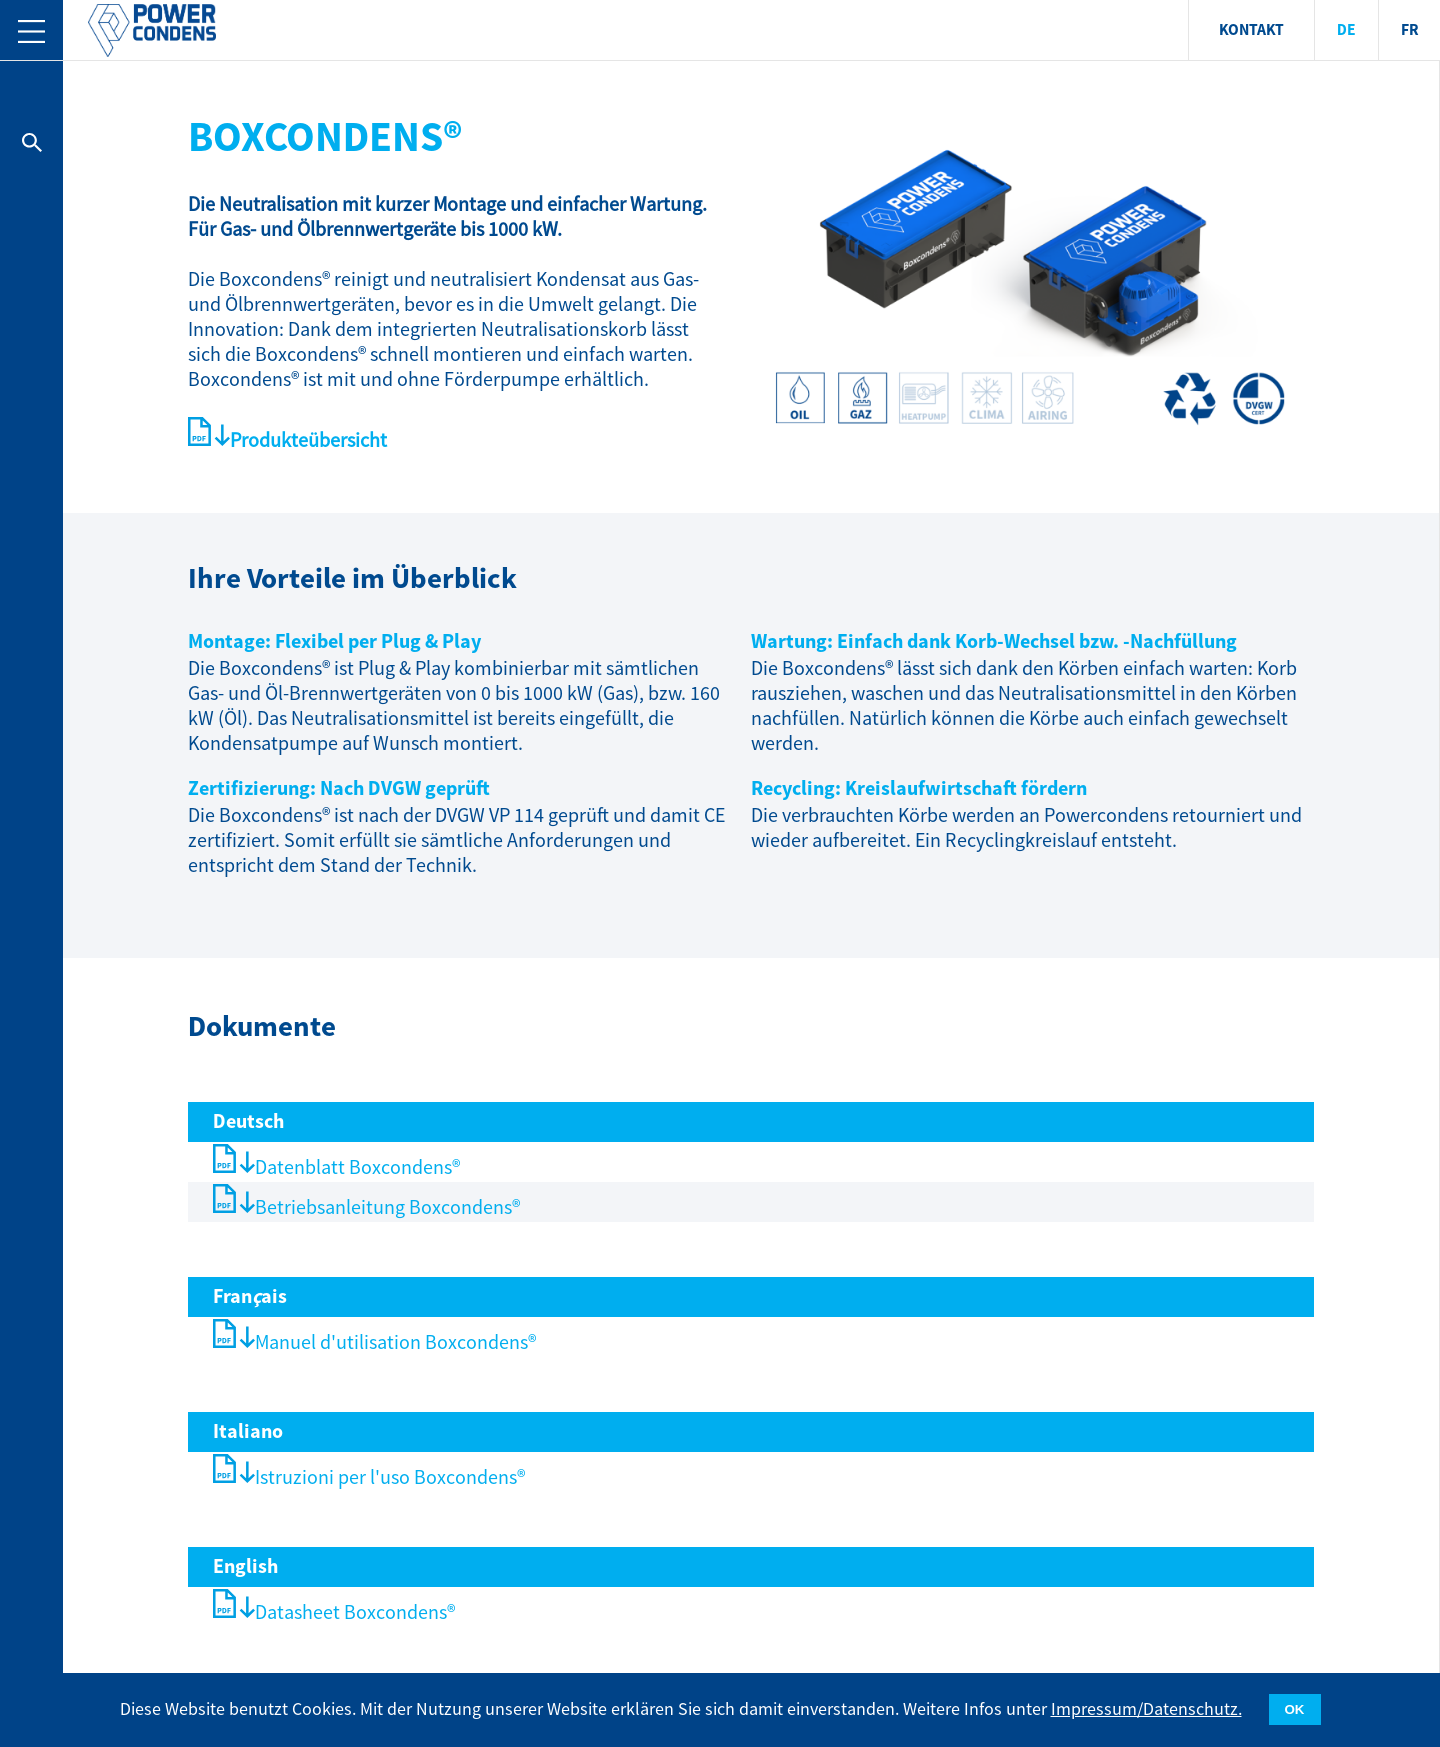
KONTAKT (1251, 30)
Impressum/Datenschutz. (1146, 1709)
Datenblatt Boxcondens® (357, 1167)
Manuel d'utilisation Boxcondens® (395, 1342)
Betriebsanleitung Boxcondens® (387, 1207)
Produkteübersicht (308, 440)
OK (1295, 1709)
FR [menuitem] (1410, 30)
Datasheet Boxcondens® (355, 1612)
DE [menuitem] (1346, 30)
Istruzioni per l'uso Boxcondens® (390, 1477)
